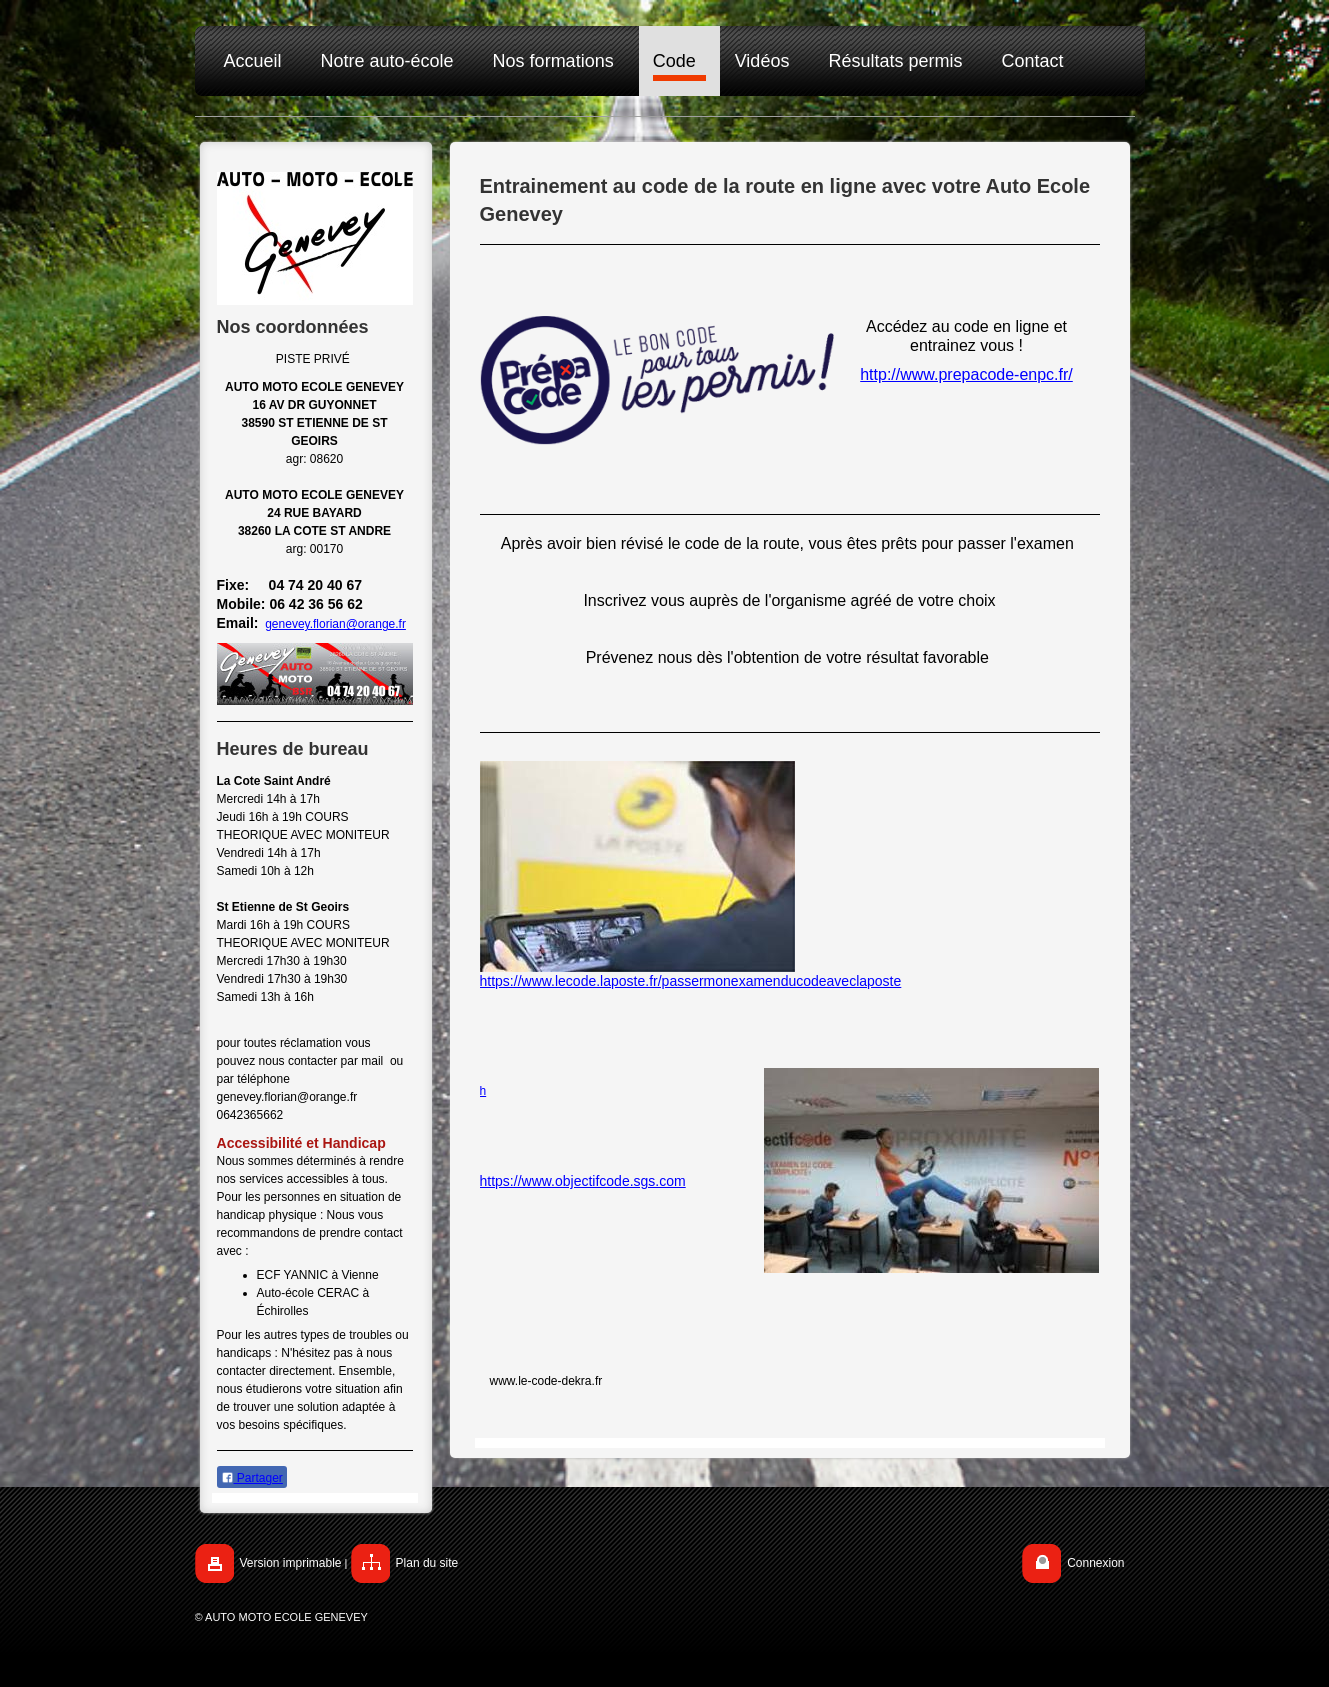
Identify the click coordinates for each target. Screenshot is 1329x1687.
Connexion (1095, 1563)
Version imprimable (291, 1563)
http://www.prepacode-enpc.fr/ (966, 374)
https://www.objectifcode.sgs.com (583, 1181)
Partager (252, 1478)
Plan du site (427, 1563)
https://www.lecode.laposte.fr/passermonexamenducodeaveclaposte (691, 981)
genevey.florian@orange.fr (335, 624)
